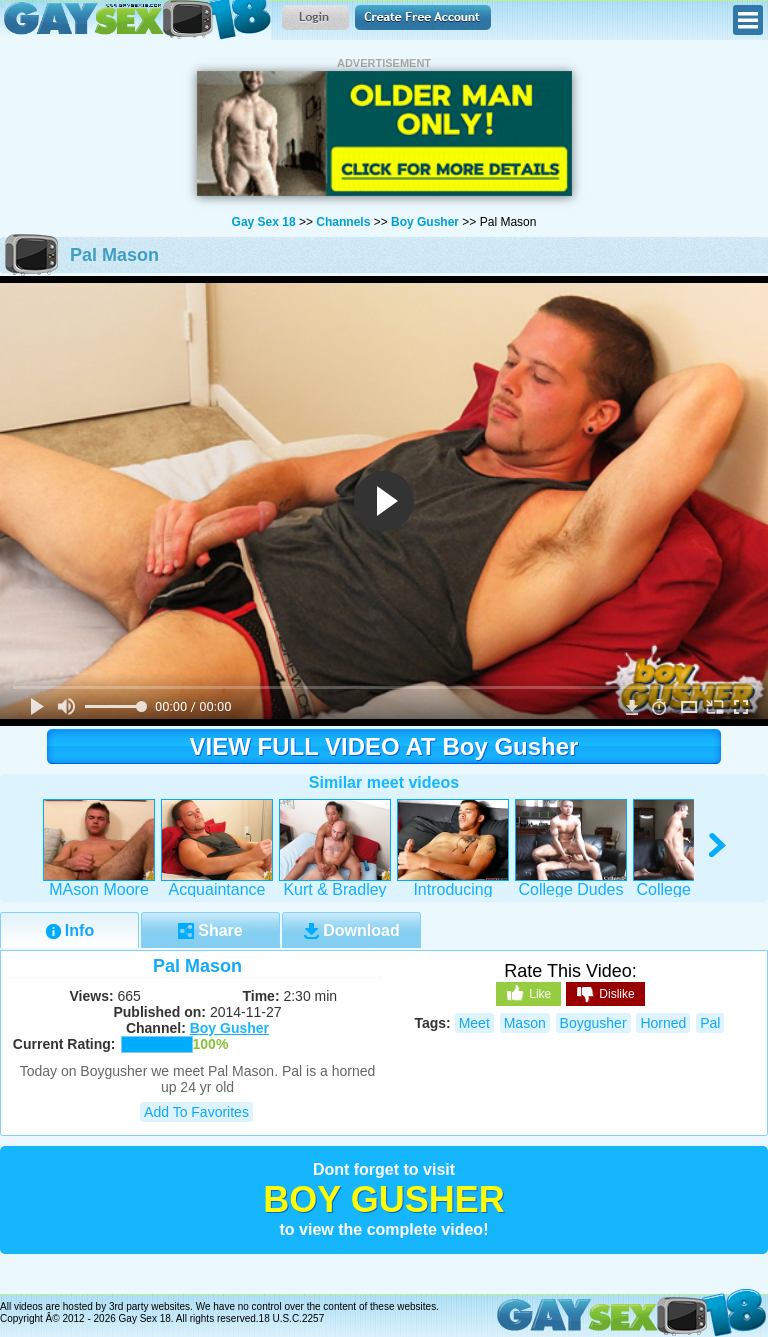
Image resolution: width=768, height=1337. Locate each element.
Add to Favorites (196, 1112)
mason (525, 1023)
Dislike (605, 995)
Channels (343, 222)
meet (474, 1023)
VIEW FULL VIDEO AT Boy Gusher (384, 746)
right (718, 845)
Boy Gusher (425, 222)
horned (663, 1023)
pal (710, 1023)
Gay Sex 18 (135, 20)
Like (528, 993)
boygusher (593, 1023)
